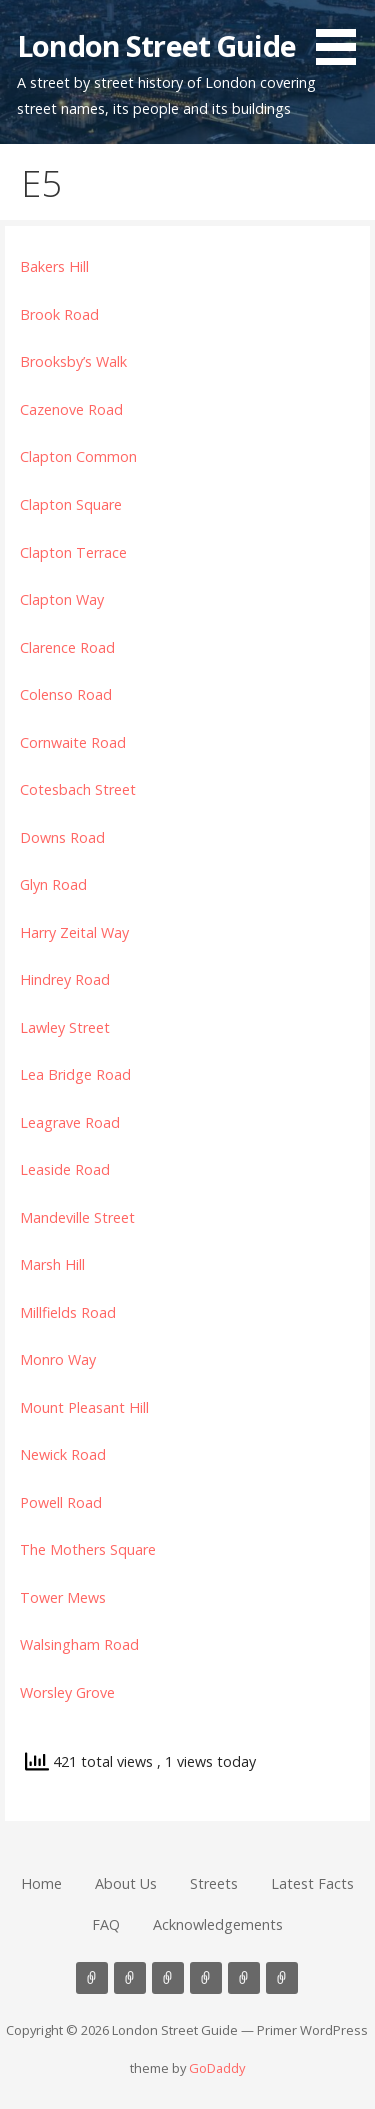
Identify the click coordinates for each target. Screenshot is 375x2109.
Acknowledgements (218, 1924)
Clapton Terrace (73, 552)
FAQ (106, 1924)
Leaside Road (65, 1169)
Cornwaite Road (73, 742)
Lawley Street (65, 1027)
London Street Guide (156, 45)
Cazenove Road (71, 409)
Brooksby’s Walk (73, 361)
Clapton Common (78, 456)
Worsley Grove (67, 1692)
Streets (214, 1883)
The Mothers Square (88, 1549)
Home (41, 1883)
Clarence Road (67, 647)
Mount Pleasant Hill (84, 1407)
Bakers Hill (54, 266)
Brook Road (59, 314)
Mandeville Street (77, 1217)
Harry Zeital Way (74, 932)
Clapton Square (71, 504)
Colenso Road (66, 694)
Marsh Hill (52, 1264)
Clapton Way (62, 599)
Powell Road (61, 1502)
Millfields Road (68, 1312)
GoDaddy (217, 2068)
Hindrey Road (65, 979)
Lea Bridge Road (75, 1074)
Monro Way (58, 1359)
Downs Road (62, 837)
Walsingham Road (79, 1644)
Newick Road (63, 1454)
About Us (126, 1883)
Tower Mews (63, 1597)
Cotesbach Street (78, 789)
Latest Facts (312, 1883)
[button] (343, 36)
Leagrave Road (70, 1122)
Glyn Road (53, 884)
